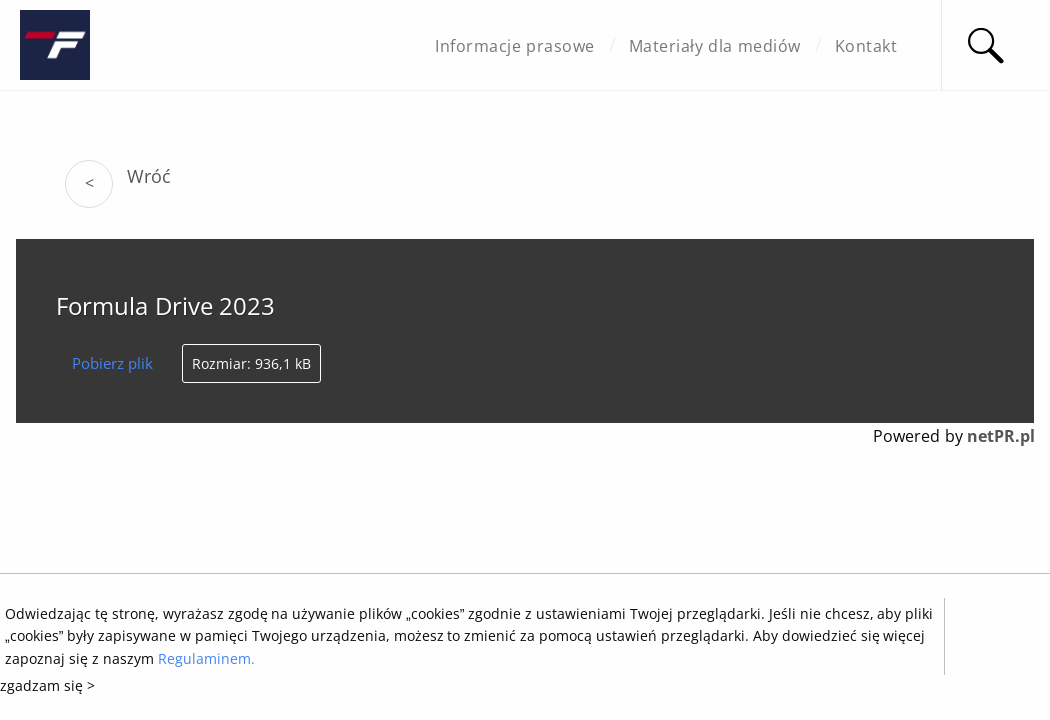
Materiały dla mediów (715, 46)
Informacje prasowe (514, 46)
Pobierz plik (112, 363)
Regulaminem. (206, 658)
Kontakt (866, 46)
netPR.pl (1001, 436)
